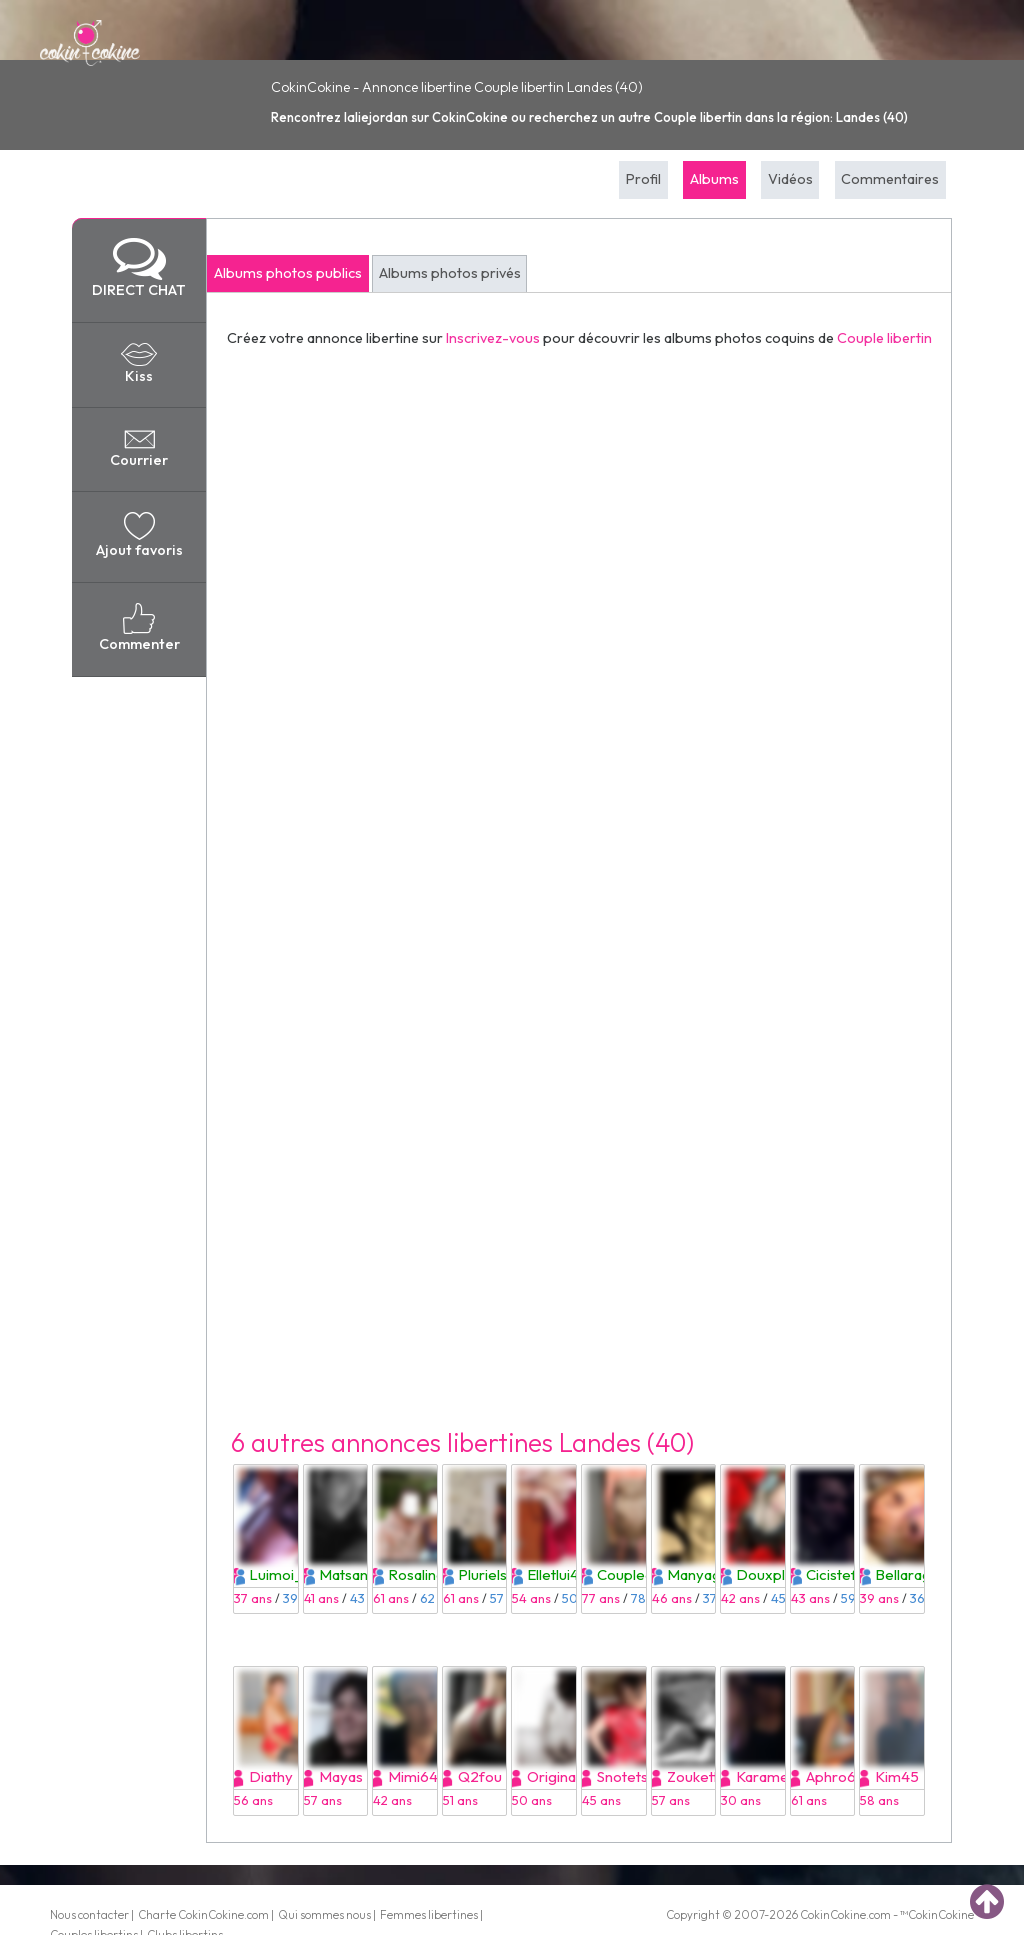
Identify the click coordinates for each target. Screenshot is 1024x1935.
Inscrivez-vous (493, 338)
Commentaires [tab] (890, 179)
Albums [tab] (714, 179)
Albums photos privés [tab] (450, 273)
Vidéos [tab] (790, 179)
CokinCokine (833, 1914)
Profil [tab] (643, 179)
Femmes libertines (429, 1914)
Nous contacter (89, 1914)
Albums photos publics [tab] (288, 273)
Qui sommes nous (324, 1914)
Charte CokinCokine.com (203, 1914)
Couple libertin (884, 338)
